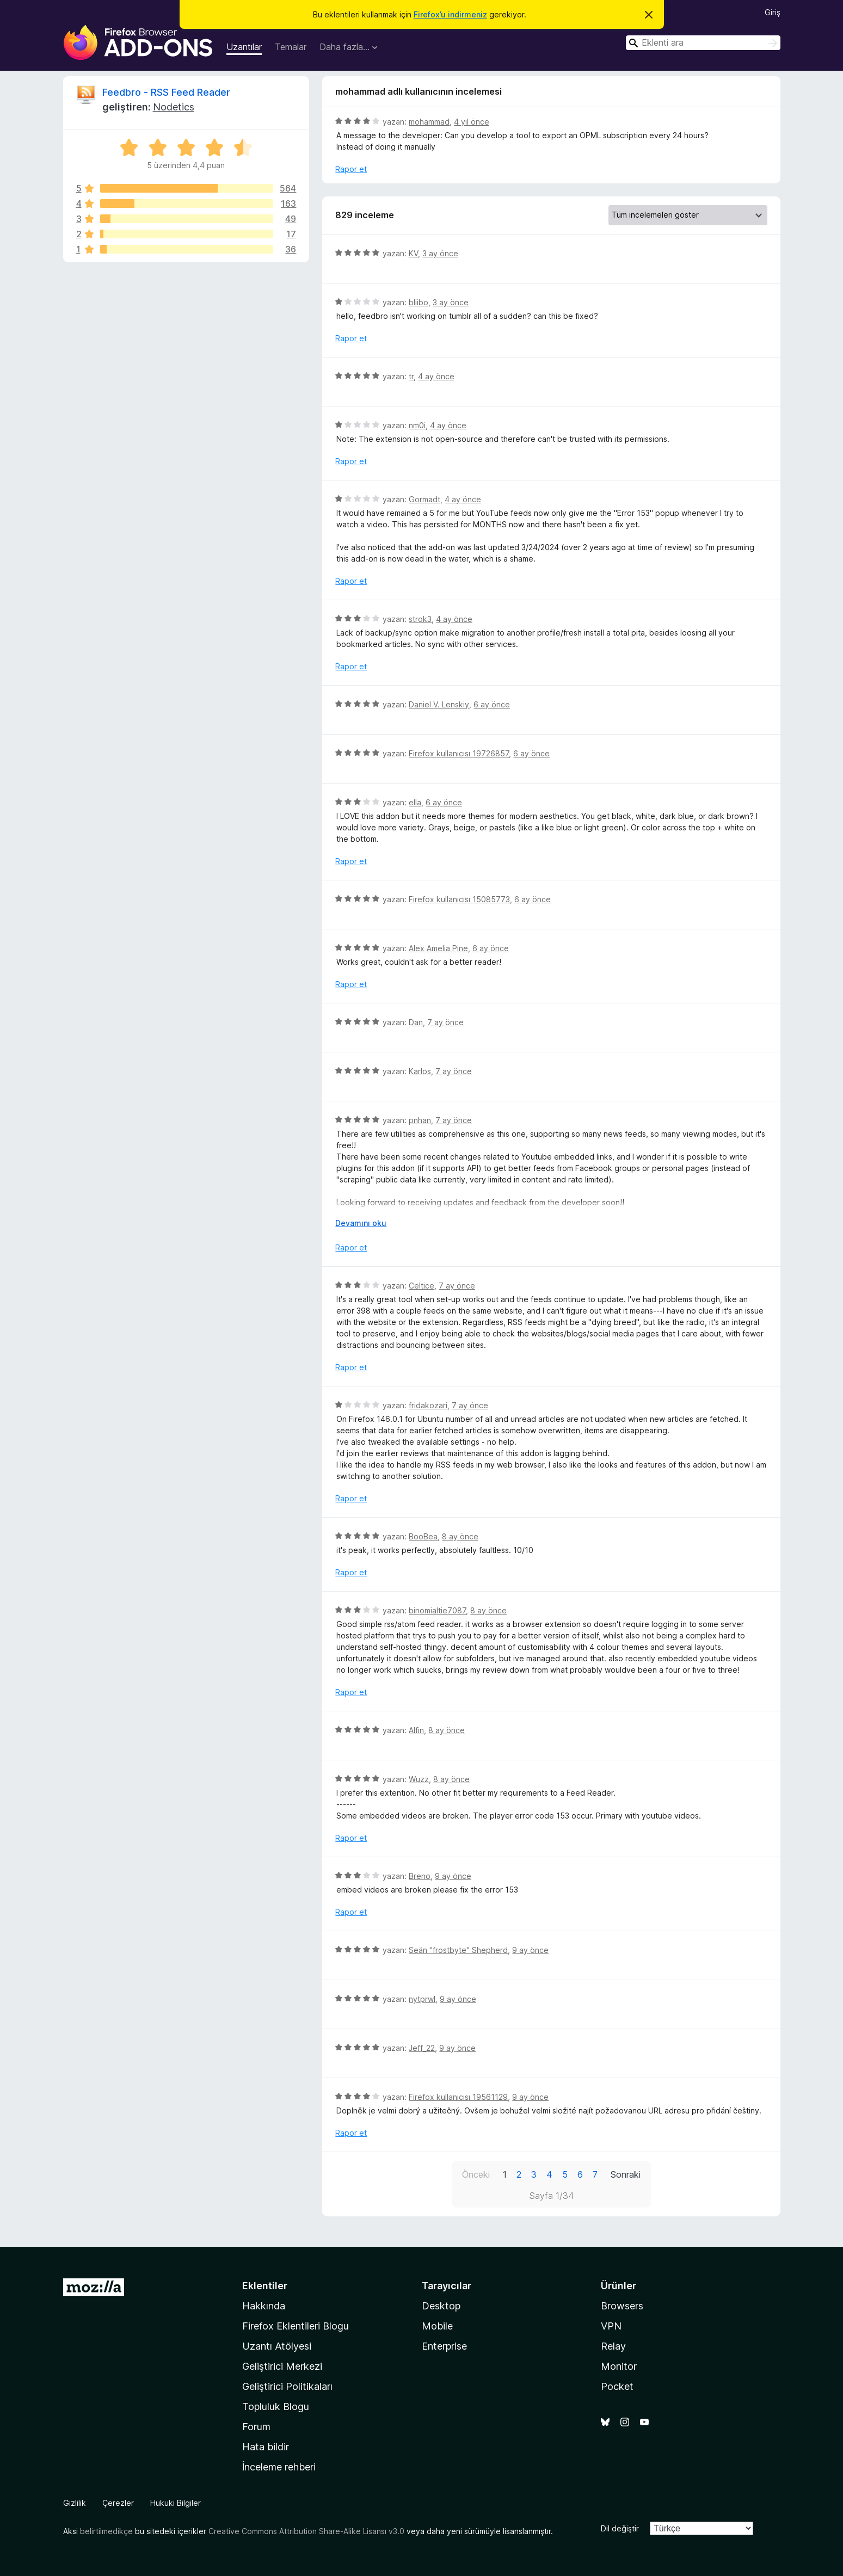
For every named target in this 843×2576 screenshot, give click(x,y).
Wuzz (419, 1779)
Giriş (772, 12)
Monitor (619, 2366)
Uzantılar (244, 46)
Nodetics (173, 107)
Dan (416, 1022)
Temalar (290, 46)
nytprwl (422, 1999)
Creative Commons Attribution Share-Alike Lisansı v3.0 (306, 2531)
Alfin (416, 1730)
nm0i (417, 425)
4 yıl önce (471, 121)
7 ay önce (445, 1022)
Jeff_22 (422, 2048)
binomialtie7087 (437, 1610)
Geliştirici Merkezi (282, 2366)
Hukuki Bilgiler (175, 2502)
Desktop (441, 2306)
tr (411, 376)
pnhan (420, 1120)
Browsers (622, 2306)
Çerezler (118, 2502)
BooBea (423, 1536)
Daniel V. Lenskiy (439, 704)
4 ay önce (436, 376)
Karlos (420, 1071)
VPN (611, 2326)
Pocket (617, 2386)
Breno (419, 1876)
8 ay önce (460, 1536)
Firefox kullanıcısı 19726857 (459, 753)
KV (413, 253)
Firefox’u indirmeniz (450, 14)
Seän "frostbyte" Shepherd (458, 1950)
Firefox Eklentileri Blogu (295, 2326)
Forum (256, 2426)
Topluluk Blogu (275, 2406)
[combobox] (703, 42)
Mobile (437, 2326)
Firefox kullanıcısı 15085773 (459, 899)
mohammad (429, 121)
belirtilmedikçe (106, 2531)
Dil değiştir (620, 2528)
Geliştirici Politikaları (287, 2386)
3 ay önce (440, 253)
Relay (613, 2346)
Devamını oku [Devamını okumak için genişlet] (360, 1223)
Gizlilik (74, 2502)
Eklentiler (264, 2285)
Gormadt (424, 499)
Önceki (476, 2174)
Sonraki (626, 2174)
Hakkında (263, 2306)
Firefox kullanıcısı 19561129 (458, 2097)
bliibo (418, 302)
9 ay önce (453, 1876)
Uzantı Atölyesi (276, 2346)
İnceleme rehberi (279, 2467)
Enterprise (444, 2346)
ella (415, 802)
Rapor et (351, 169)
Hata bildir (265, 2446)
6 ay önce (491, 704)
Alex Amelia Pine (438, 948)
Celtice (421, 1285)
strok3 (420, 619)
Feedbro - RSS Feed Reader (166, 92)
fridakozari (428, 1405)
